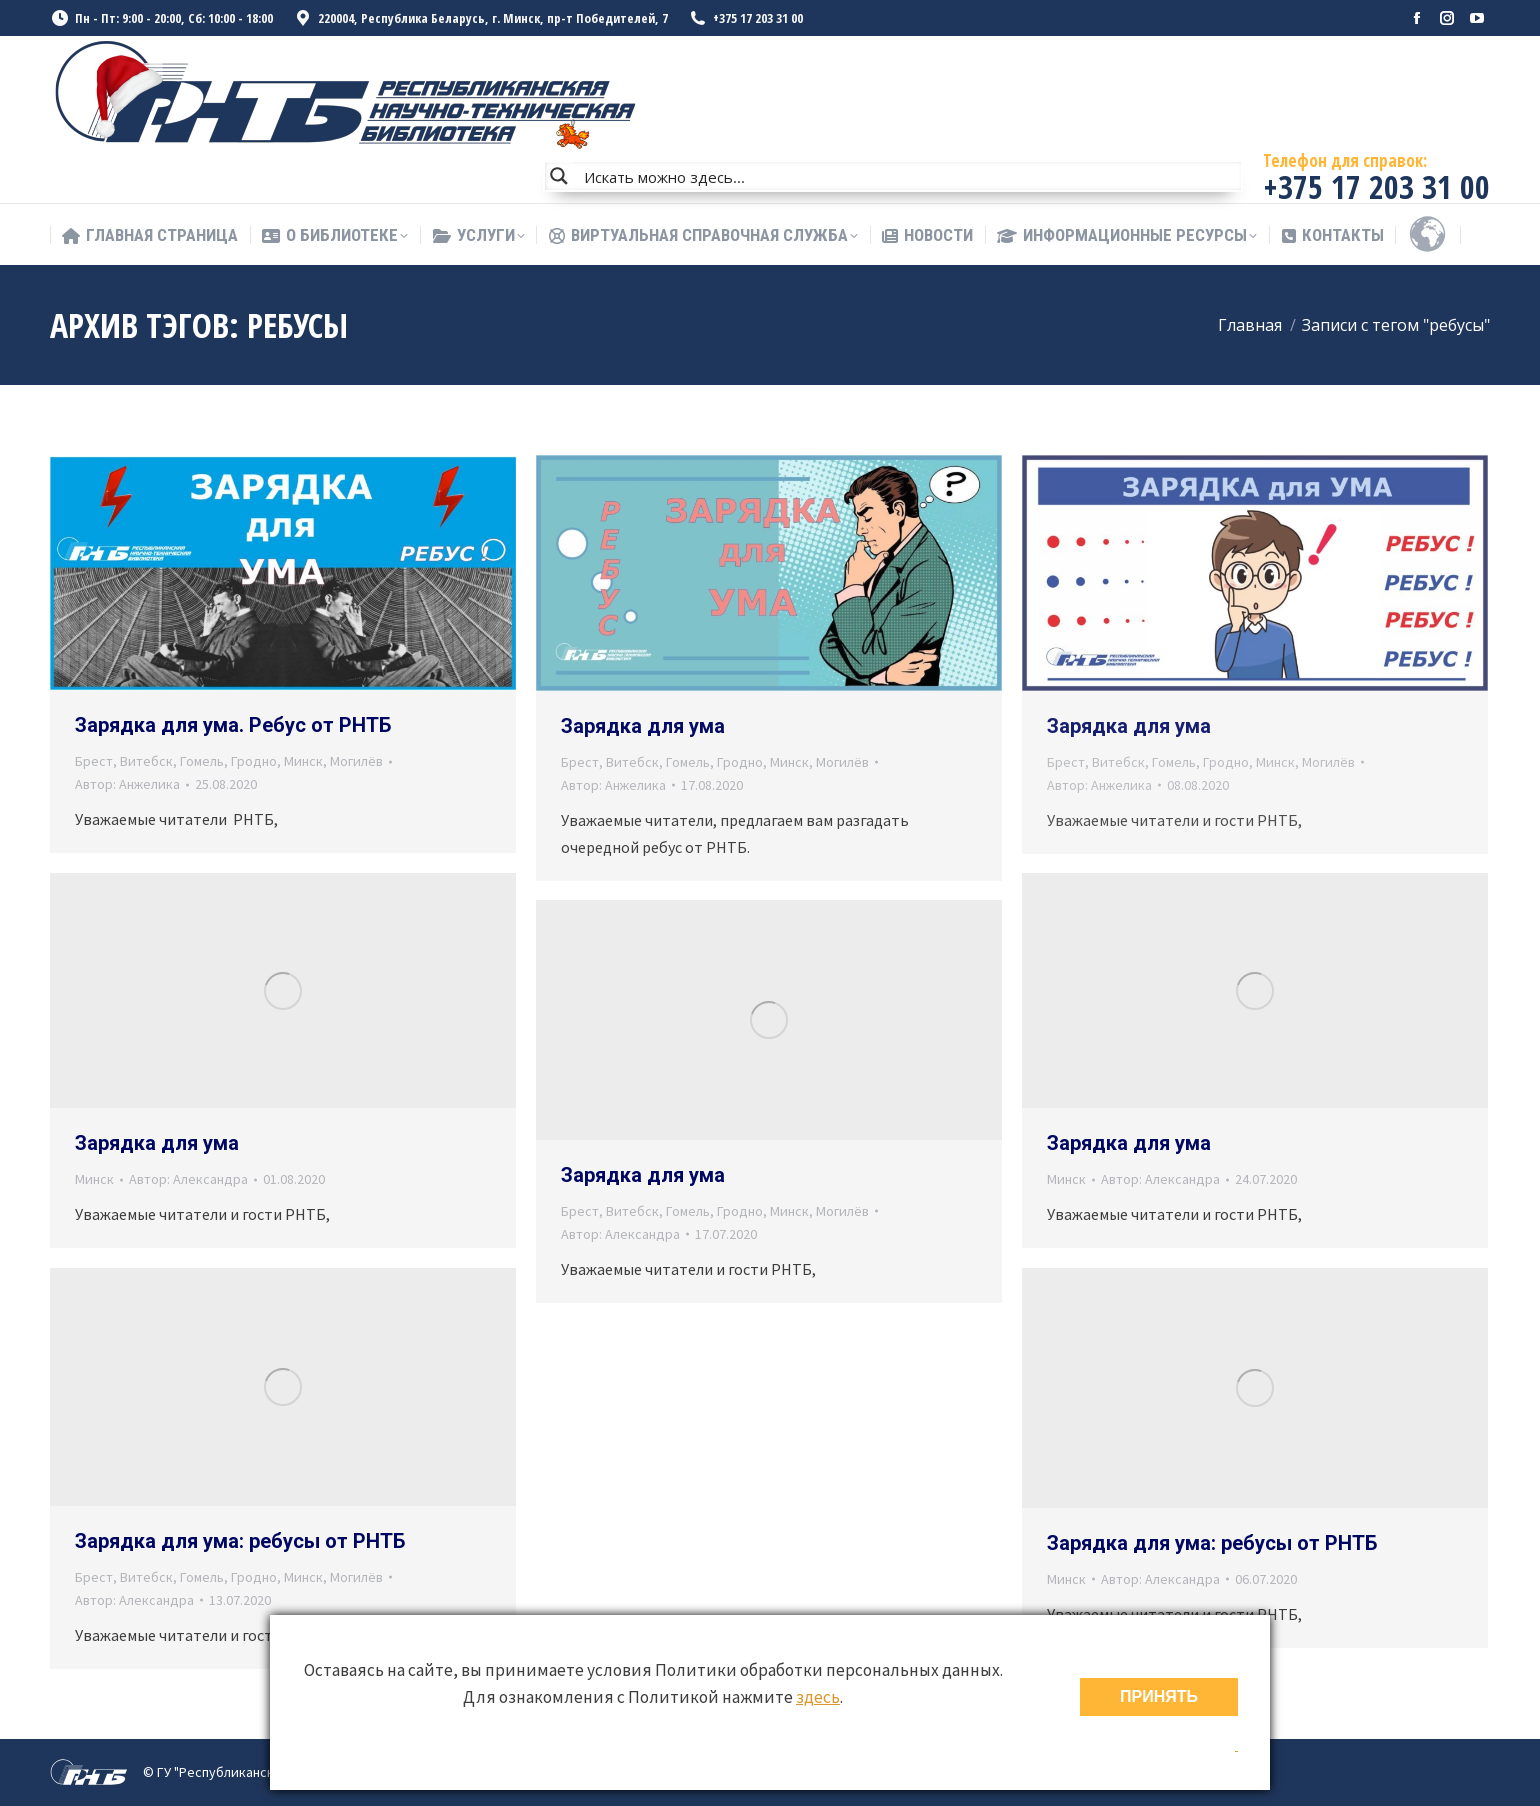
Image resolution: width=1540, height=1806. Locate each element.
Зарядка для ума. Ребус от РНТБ (233, 725)
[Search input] (908, 176)
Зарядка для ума (643, 726)
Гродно (254, 761)
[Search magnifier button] (559, 176)
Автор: (127, 784)
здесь (818, 1697)
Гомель (202, 761)
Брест (94, 761)
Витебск (146, 761)
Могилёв (356, 761)
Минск (303, 761)
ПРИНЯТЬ (1159, 1696)
